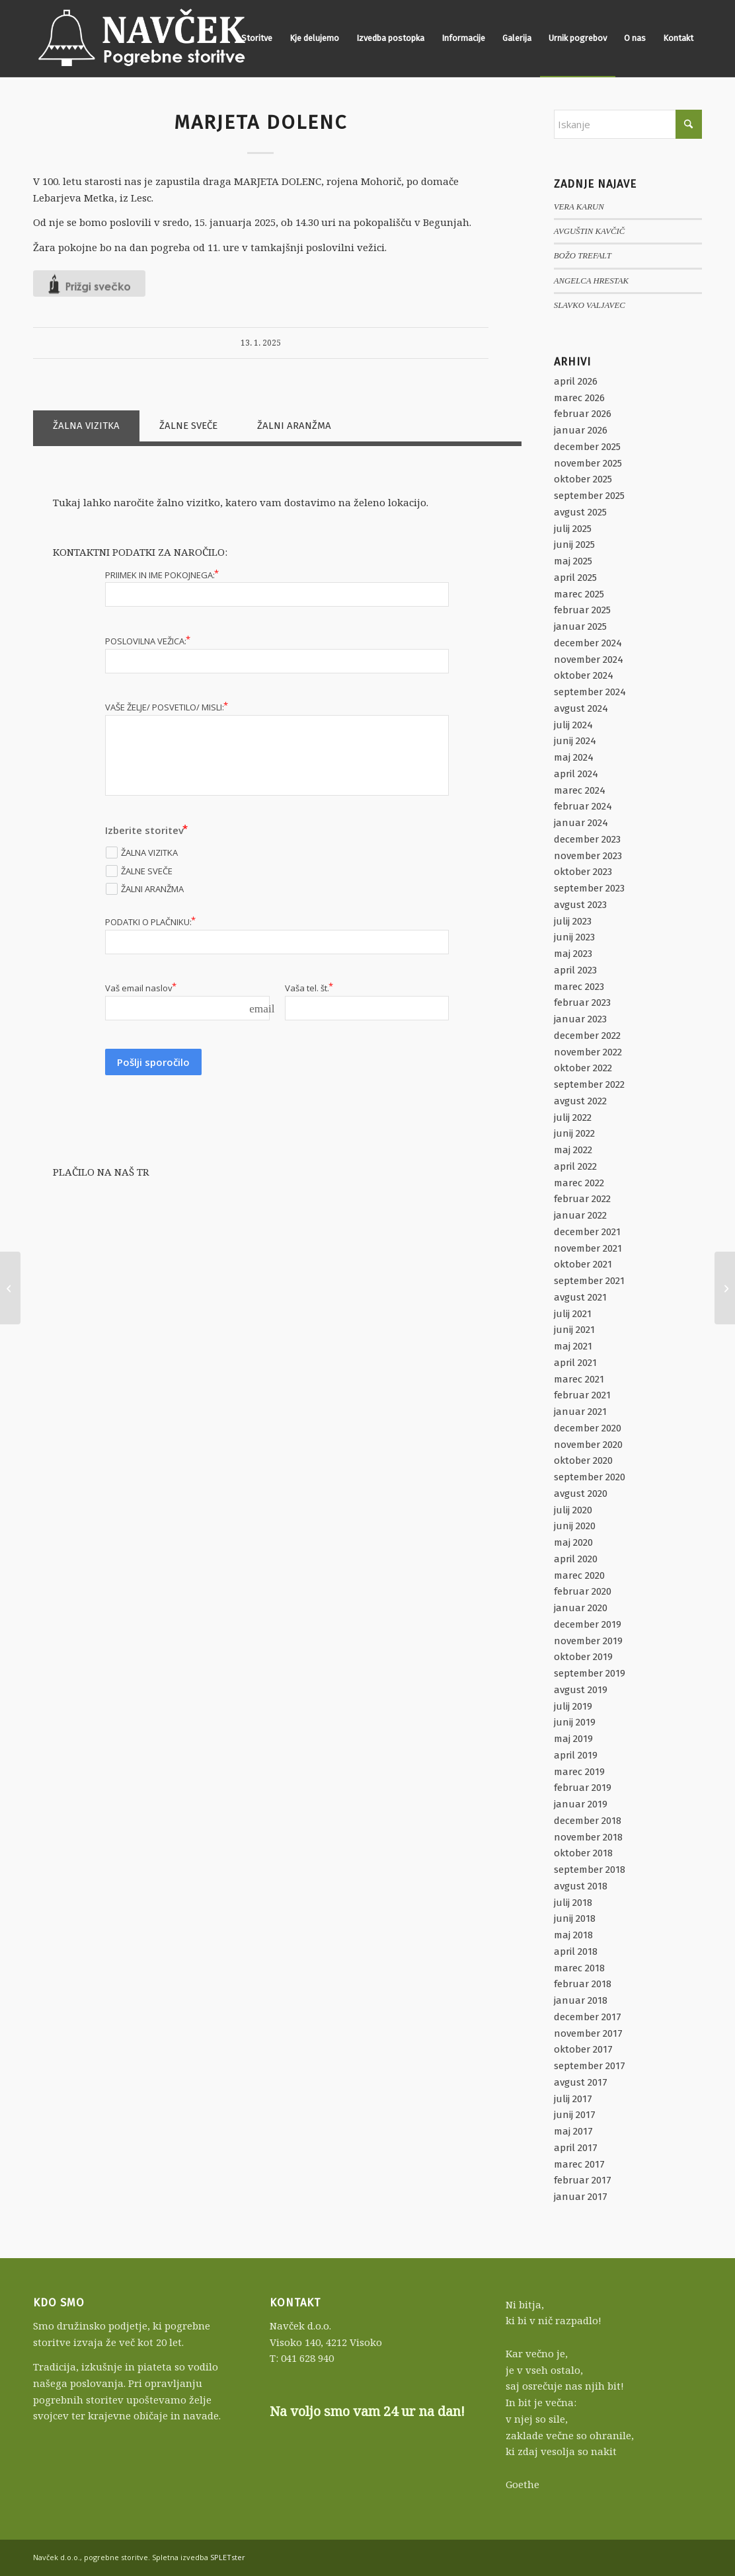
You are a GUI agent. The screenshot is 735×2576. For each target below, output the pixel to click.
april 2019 (576, 1755)
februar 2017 (582, 2180)
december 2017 (587, 2017)
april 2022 (575, 1166)
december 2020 (587, 1428)
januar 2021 (580, 1412)
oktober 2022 (583, 1068)
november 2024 (588, 659)
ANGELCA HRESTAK (591, 280)
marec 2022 (579, 1183)
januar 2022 (580, 1215)
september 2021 (589, 1281)
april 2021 (575, 1363)
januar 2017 (580, 2197)
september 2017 (589, 2066)
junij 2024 (575, 741)
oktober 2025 (583, 479)
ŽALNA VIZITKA (86, 426)
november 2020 (588, 1445)
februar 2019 (582, 1788)
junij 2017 (575, 2115)
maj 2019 (573, 1739)
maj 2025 (573, 561)
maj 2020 (573, 1542)
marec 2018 (579, 1968)
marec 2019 (579, 1772)
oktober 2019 (583, 1657)
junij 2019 (575, 1722)
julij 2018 (573, 1903)
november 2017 (588, 2033)
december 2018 (587, 1821)
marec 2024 (579, 790)
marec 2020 (579, 1575)
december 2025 (587, 447)
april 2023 (575, 970)
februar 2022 (582, 1199)
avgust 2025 (580, 512)
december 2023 (587, 839)
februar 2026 (582, 414)
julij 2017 (573, 2099)
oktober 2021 (583, 1264)
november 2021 (588, 1248)
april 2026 (576, 381)
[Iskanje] (628, 124)
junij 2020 (575, 1526)
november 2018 (588, 1837)
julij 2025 (573, 529)
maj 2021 (573, 1346)
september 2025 (589, 496)
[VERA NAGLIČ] (725, 1288)
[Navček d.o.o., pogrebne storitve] (142, 38)
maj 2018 (573, 1935)
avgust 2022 (580, 1101)
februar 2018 (582, 1984)
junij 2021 (574, 1330)
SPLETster (227, 2557)
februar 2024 (583, 806)
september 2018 (589, 1869)
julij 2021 (573, 1314)
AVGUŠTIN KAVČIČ (589, 231)
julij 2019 (573, 1706)
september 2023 (589, 888)
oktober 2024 (583, 675)
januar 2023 (580, 1019)
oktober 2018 (583, 1853)
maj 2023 (573, 954)
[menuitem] (257, 38)
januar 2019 (580, 1804)
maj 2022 (573, 1150)
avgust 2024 (581, 708)
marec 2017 (579, 2164)
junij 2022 (574, 1133)
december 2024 (588, 643)
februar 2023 (582, 1002)
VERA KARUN (579, 206)
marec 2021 (579, 1379)
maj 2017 (573, 2131)
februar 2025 (582, 610)
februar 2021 (582, 1395)
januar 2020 (580, 1608)
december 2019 (587, 1624)
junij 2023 (574, 937)
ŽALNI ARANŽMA (294, 426)
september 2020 (589, 1477)
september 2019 (589, 1673)
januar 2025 (580, 626)
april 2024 (576, 774)
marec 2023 (579, 987)
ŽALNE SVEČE (188, 426)
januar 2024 (581, 823)
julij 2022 (573, 1117)
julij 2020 (573, 1510)
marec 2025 (579, 594)
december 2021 (587, 1232)
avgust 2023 (580, 905)
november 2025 (588, 463)
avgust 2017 (580, 2082)
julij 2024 (573, 725)
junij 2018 (575, 1918)
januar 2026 (580, 430)
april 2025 (575, 578)
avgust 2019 (580, 1690)
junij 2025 (574, 544)
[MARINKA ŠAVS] (10, 1288)
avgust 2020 (580, 1493)
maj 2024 (574, 757)
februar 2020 (582, 1591)
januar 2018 (580, 2000)
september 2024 (590, 692)
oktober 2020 (583, 1460)
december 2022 (587, 1036)
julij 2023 (573, 921)
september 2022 (589, 1084)
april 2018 (576, 1951)
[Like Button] (89, 283)
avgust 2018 (580, 1886)
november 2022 (588, 1052)
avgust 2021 (580, 1297)
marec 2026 (579, 398)
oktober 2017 (583, 2049)
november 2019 (588, 1641)
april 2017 (576, 2148)
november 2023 (588, 856)
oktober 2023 (583, 872)
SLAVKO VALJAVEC (589, 305)
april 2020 (576, 1559)
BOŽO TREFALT (582, 255)
